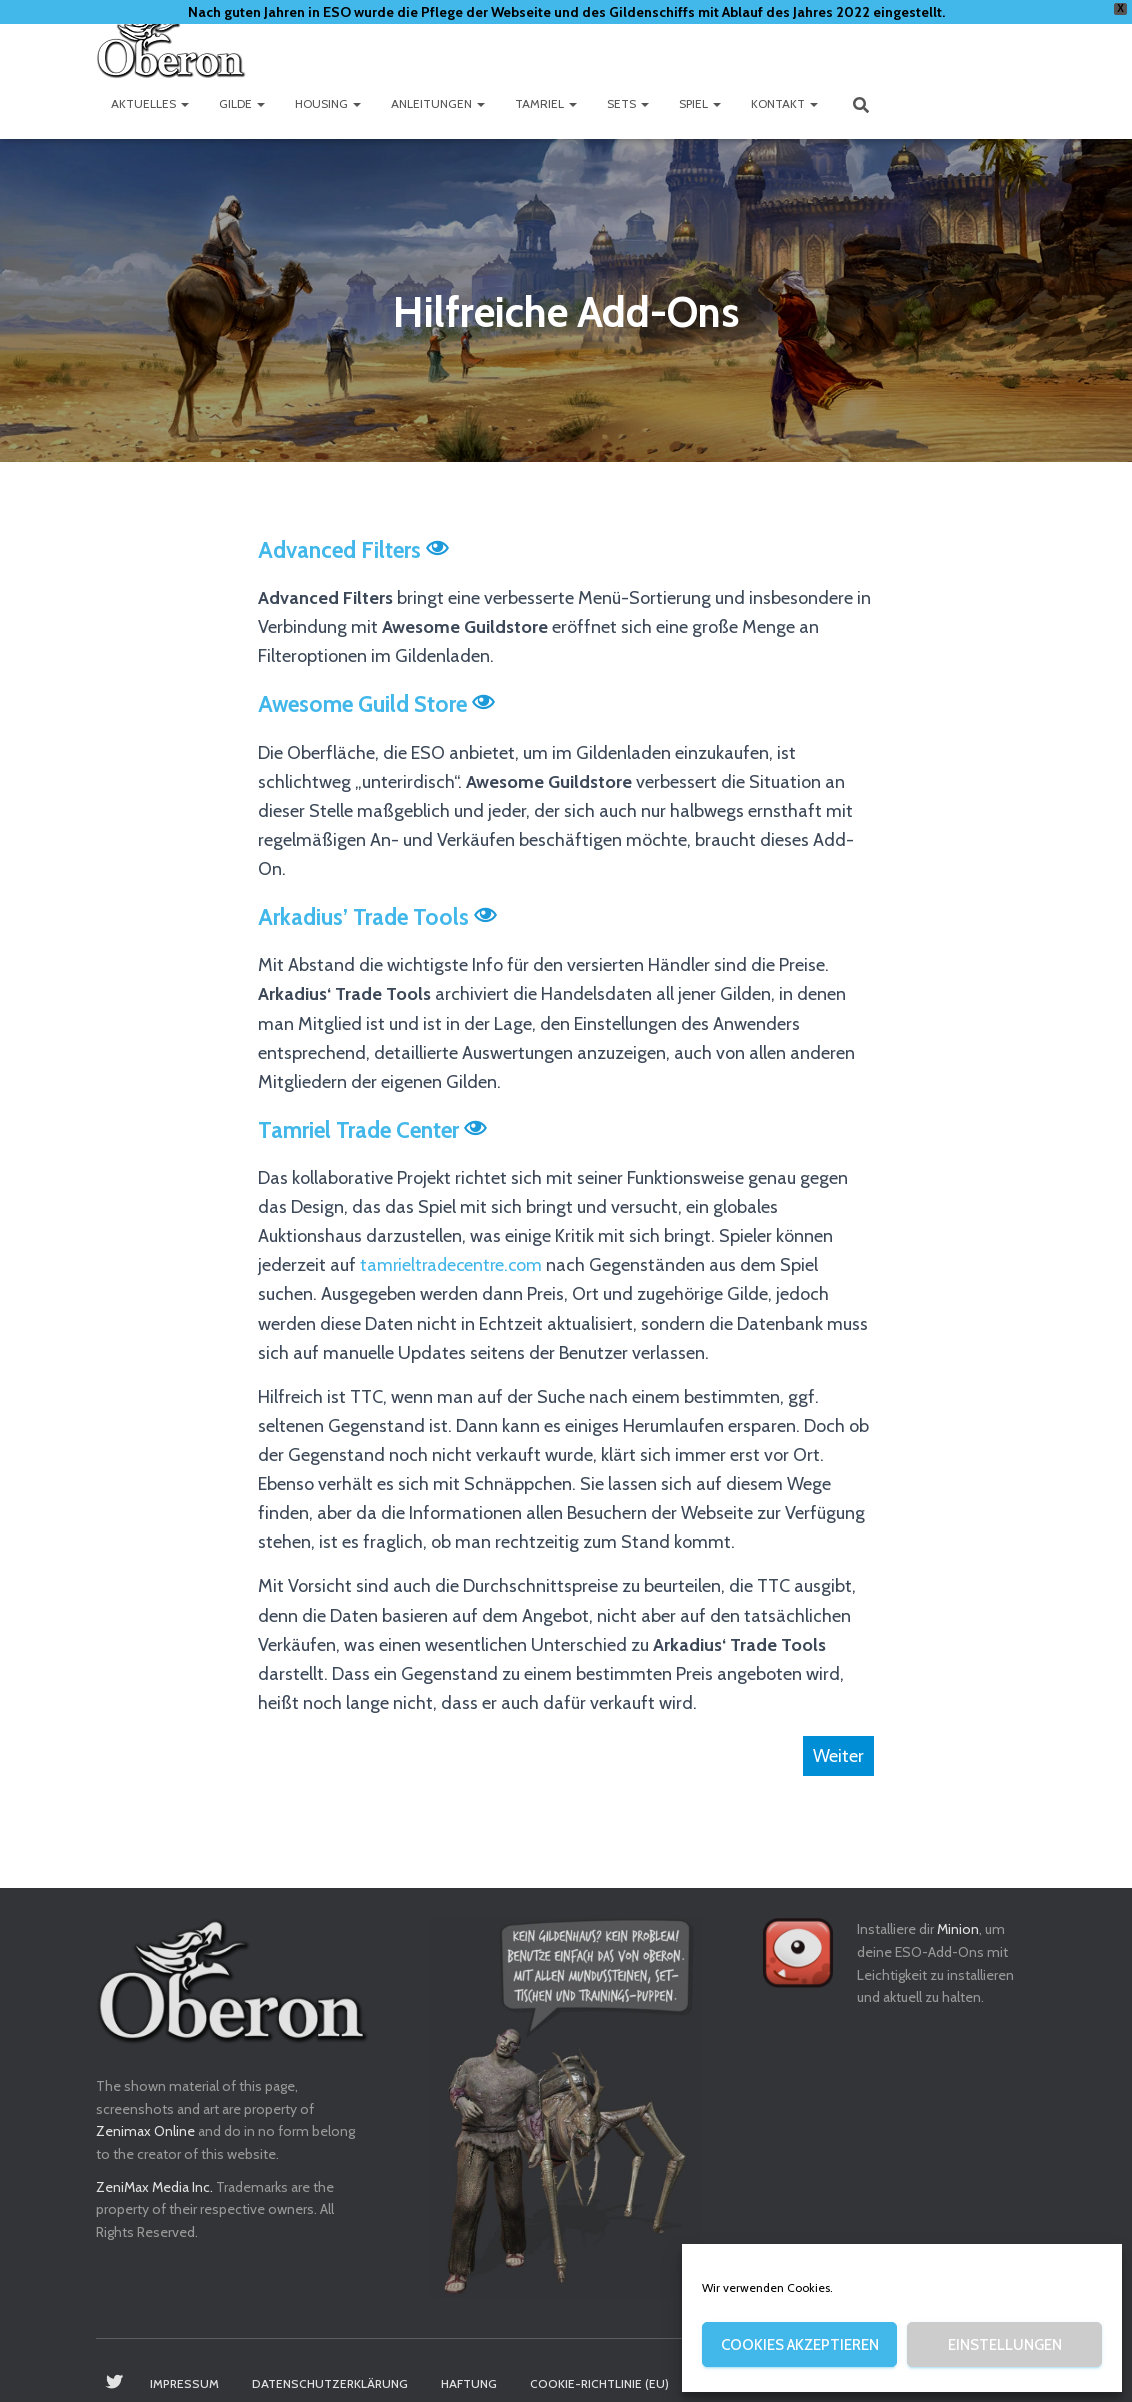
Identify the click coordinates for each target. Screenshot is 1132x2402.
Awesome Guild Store (364, 704)
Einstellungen (1005, 2345)
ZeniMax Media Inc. (154, 2187)
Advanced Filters (340, 550)
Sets (628, 103)
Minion (958, 1929)
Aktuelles (150, 103)
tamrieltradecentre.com (454, 1265)
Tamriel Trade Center (360, 1130)
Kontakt (784, 103)
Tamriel (546, 103)
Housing (328, 103)
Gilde (242, 103)
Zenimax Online (145, 2131)
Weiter (838, 1756)
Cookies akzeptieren (800, 2345)
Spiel (700, 103)
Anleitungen (438, 103)
